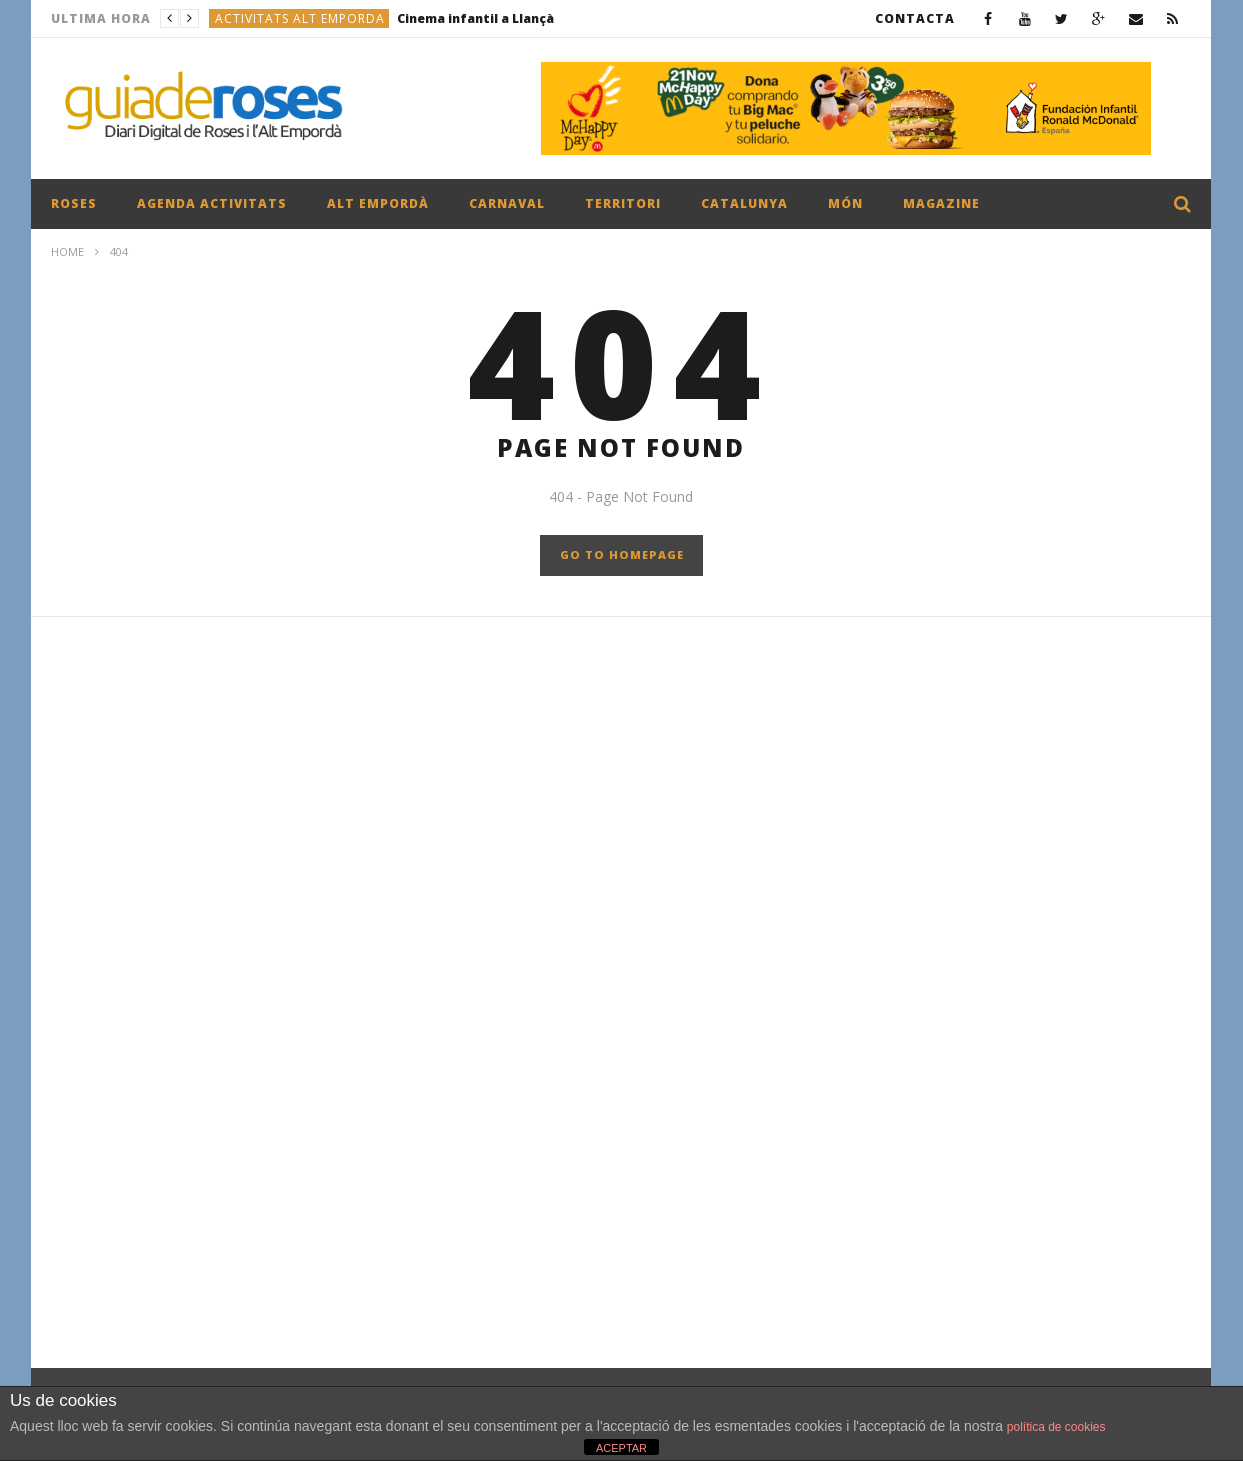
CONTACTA (915, 18)
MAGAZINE (941, 203)
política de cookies (1056, 1427)
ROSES (74, 203)
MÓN (845, 203)
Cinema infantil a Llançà (475, 18)
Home (67, 251)
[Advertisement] (621, 843)
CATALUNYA (744, 203)
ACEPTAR (621, 1448)
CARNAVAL (507, 203)
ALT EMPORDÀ (378, 203)
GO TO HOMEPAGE (622, 554)
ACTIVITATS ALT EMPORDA (300, 18)
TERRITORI (623, 203)
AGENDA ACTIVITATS (212, 203)
